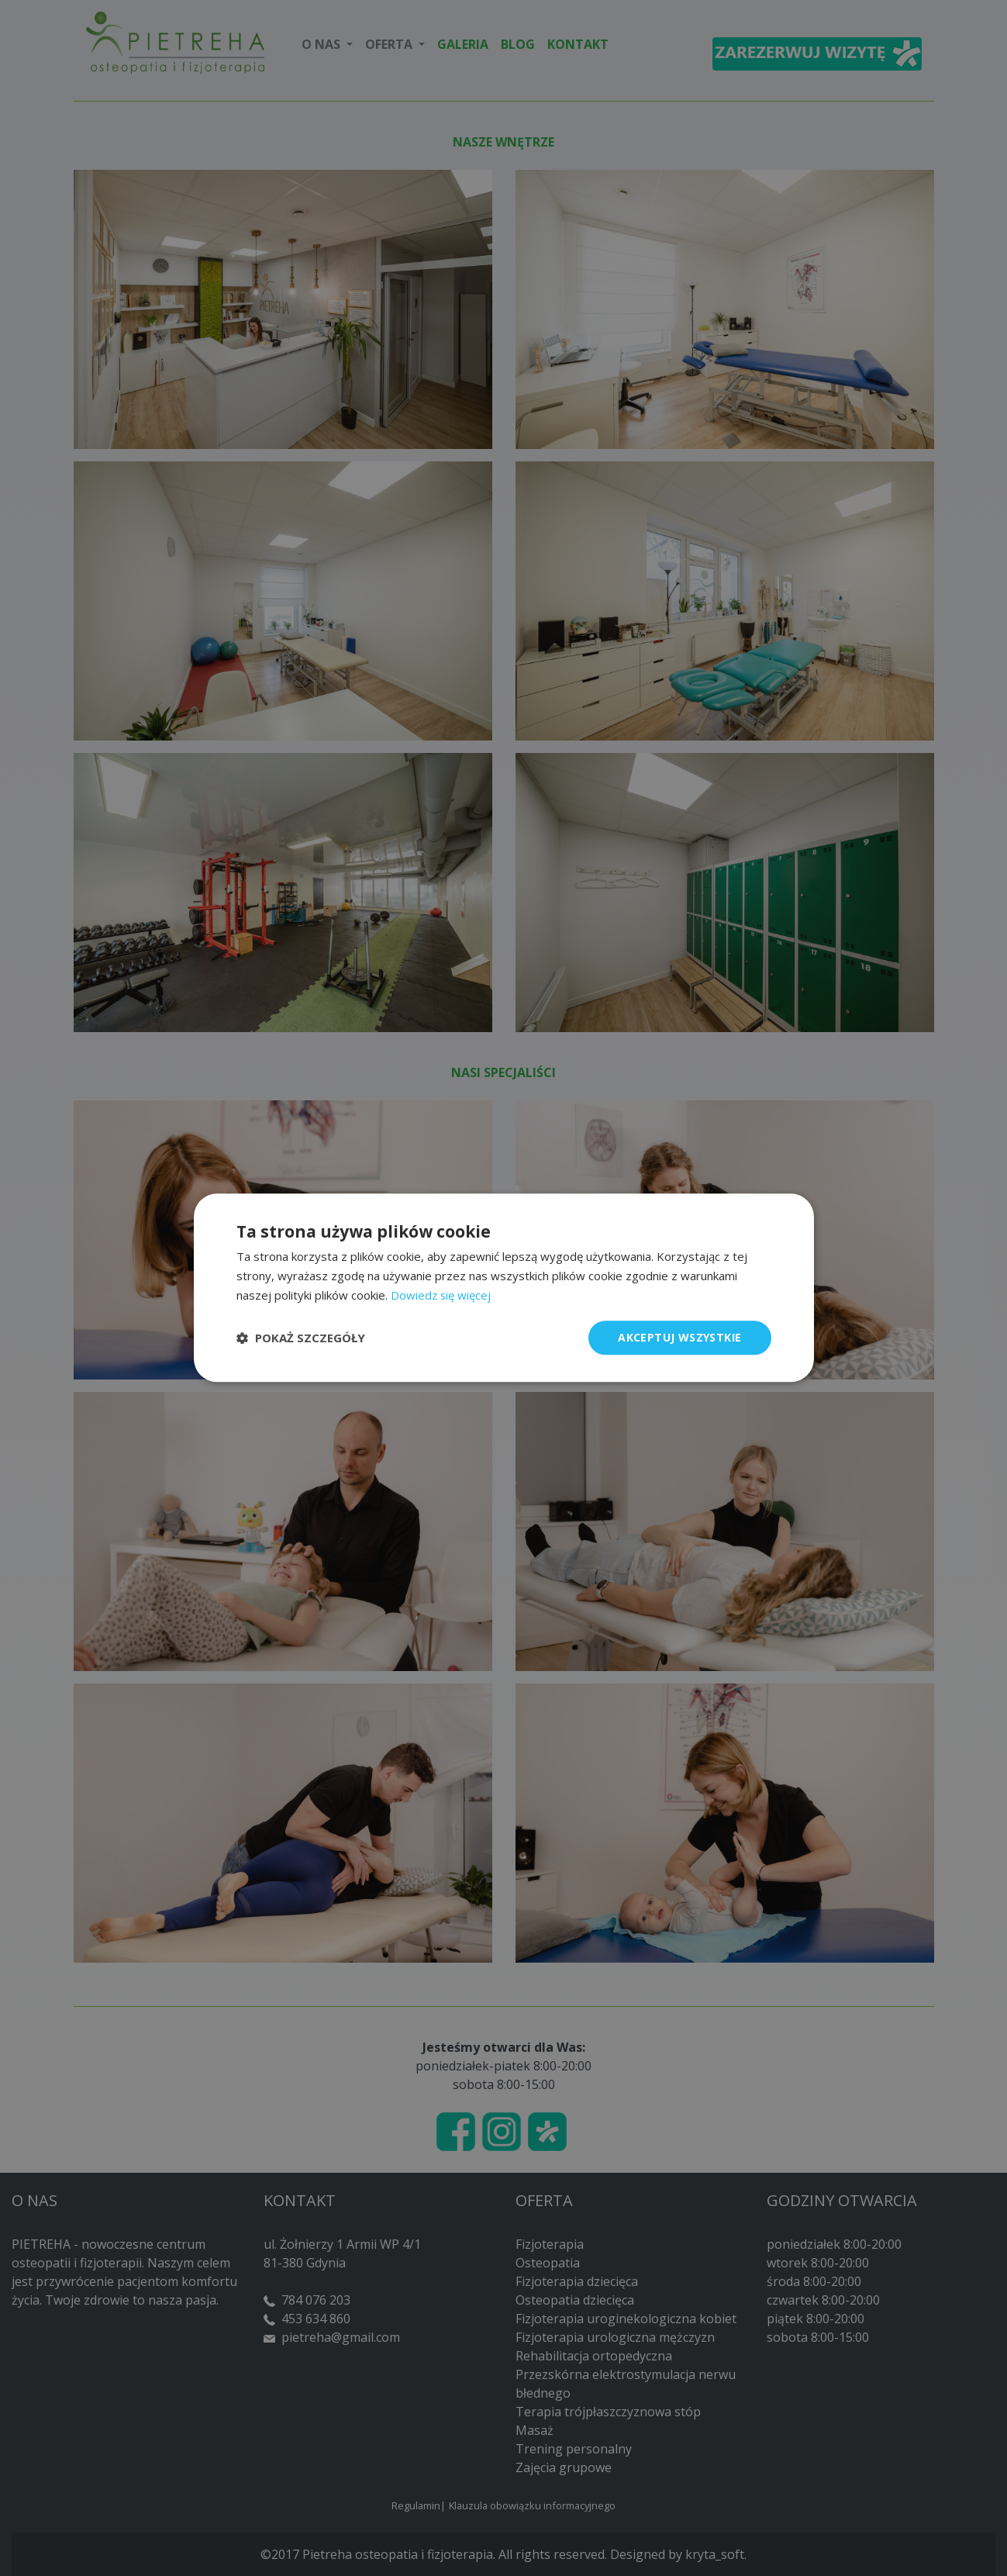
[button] (300, 1338)
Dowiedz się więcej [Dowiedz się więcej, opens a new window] (441, 1295)
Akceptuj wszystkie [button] (679, 1337)
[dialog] (503, 1288)
